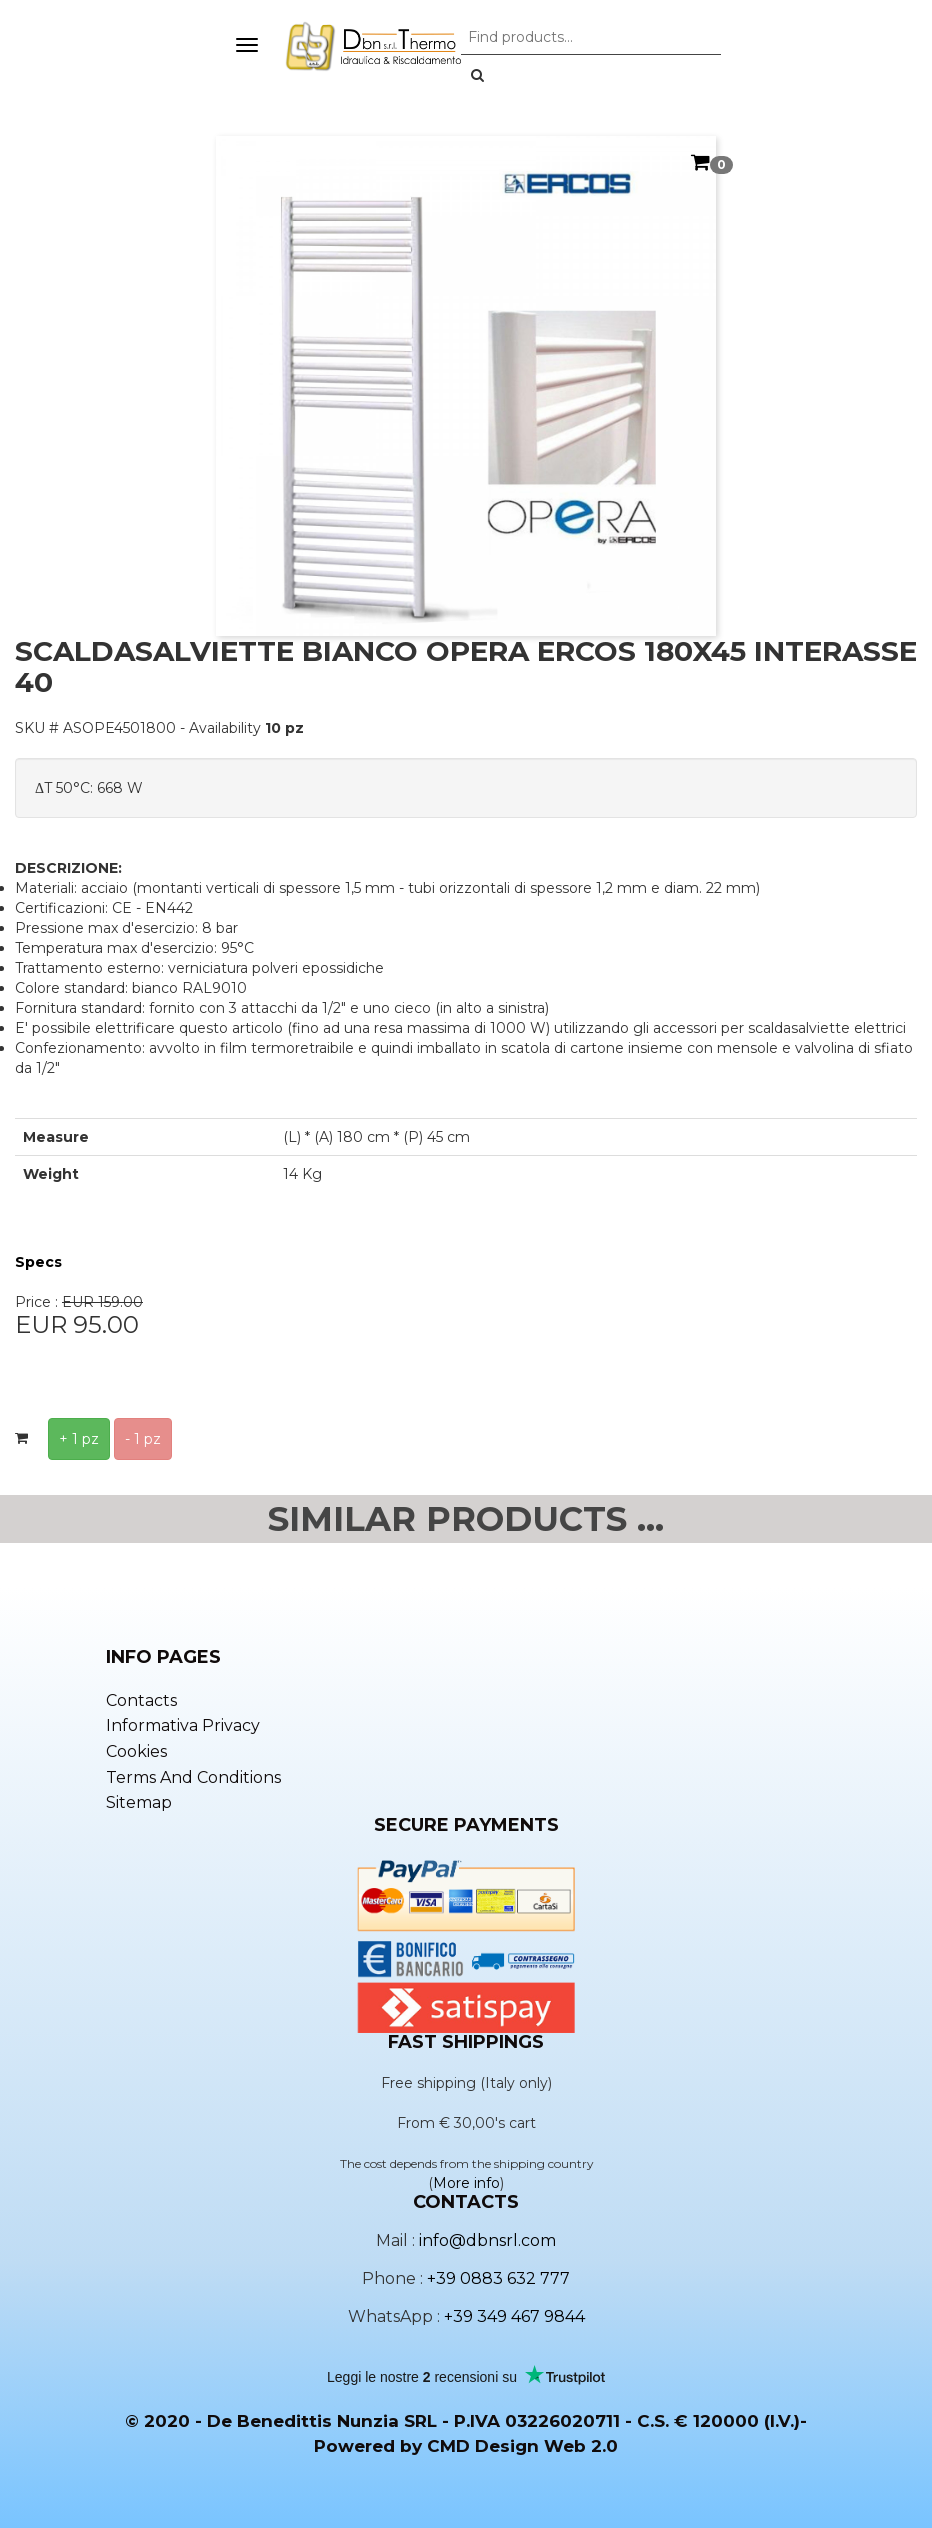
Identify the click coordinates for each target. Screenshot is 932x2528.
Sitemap (139, 1802)
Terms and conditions (193, 1777)
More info (466, 2183)
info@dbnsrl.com (487, 2240)
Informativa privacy (183, 1725)
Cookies (136, 1751)
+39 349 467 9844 (514, 2316)
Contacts (141, 1700)
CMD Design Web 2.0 (522, 2446)
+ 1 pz (79, 1439)
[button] (477, 75)
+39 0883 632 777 (498, 2278)
